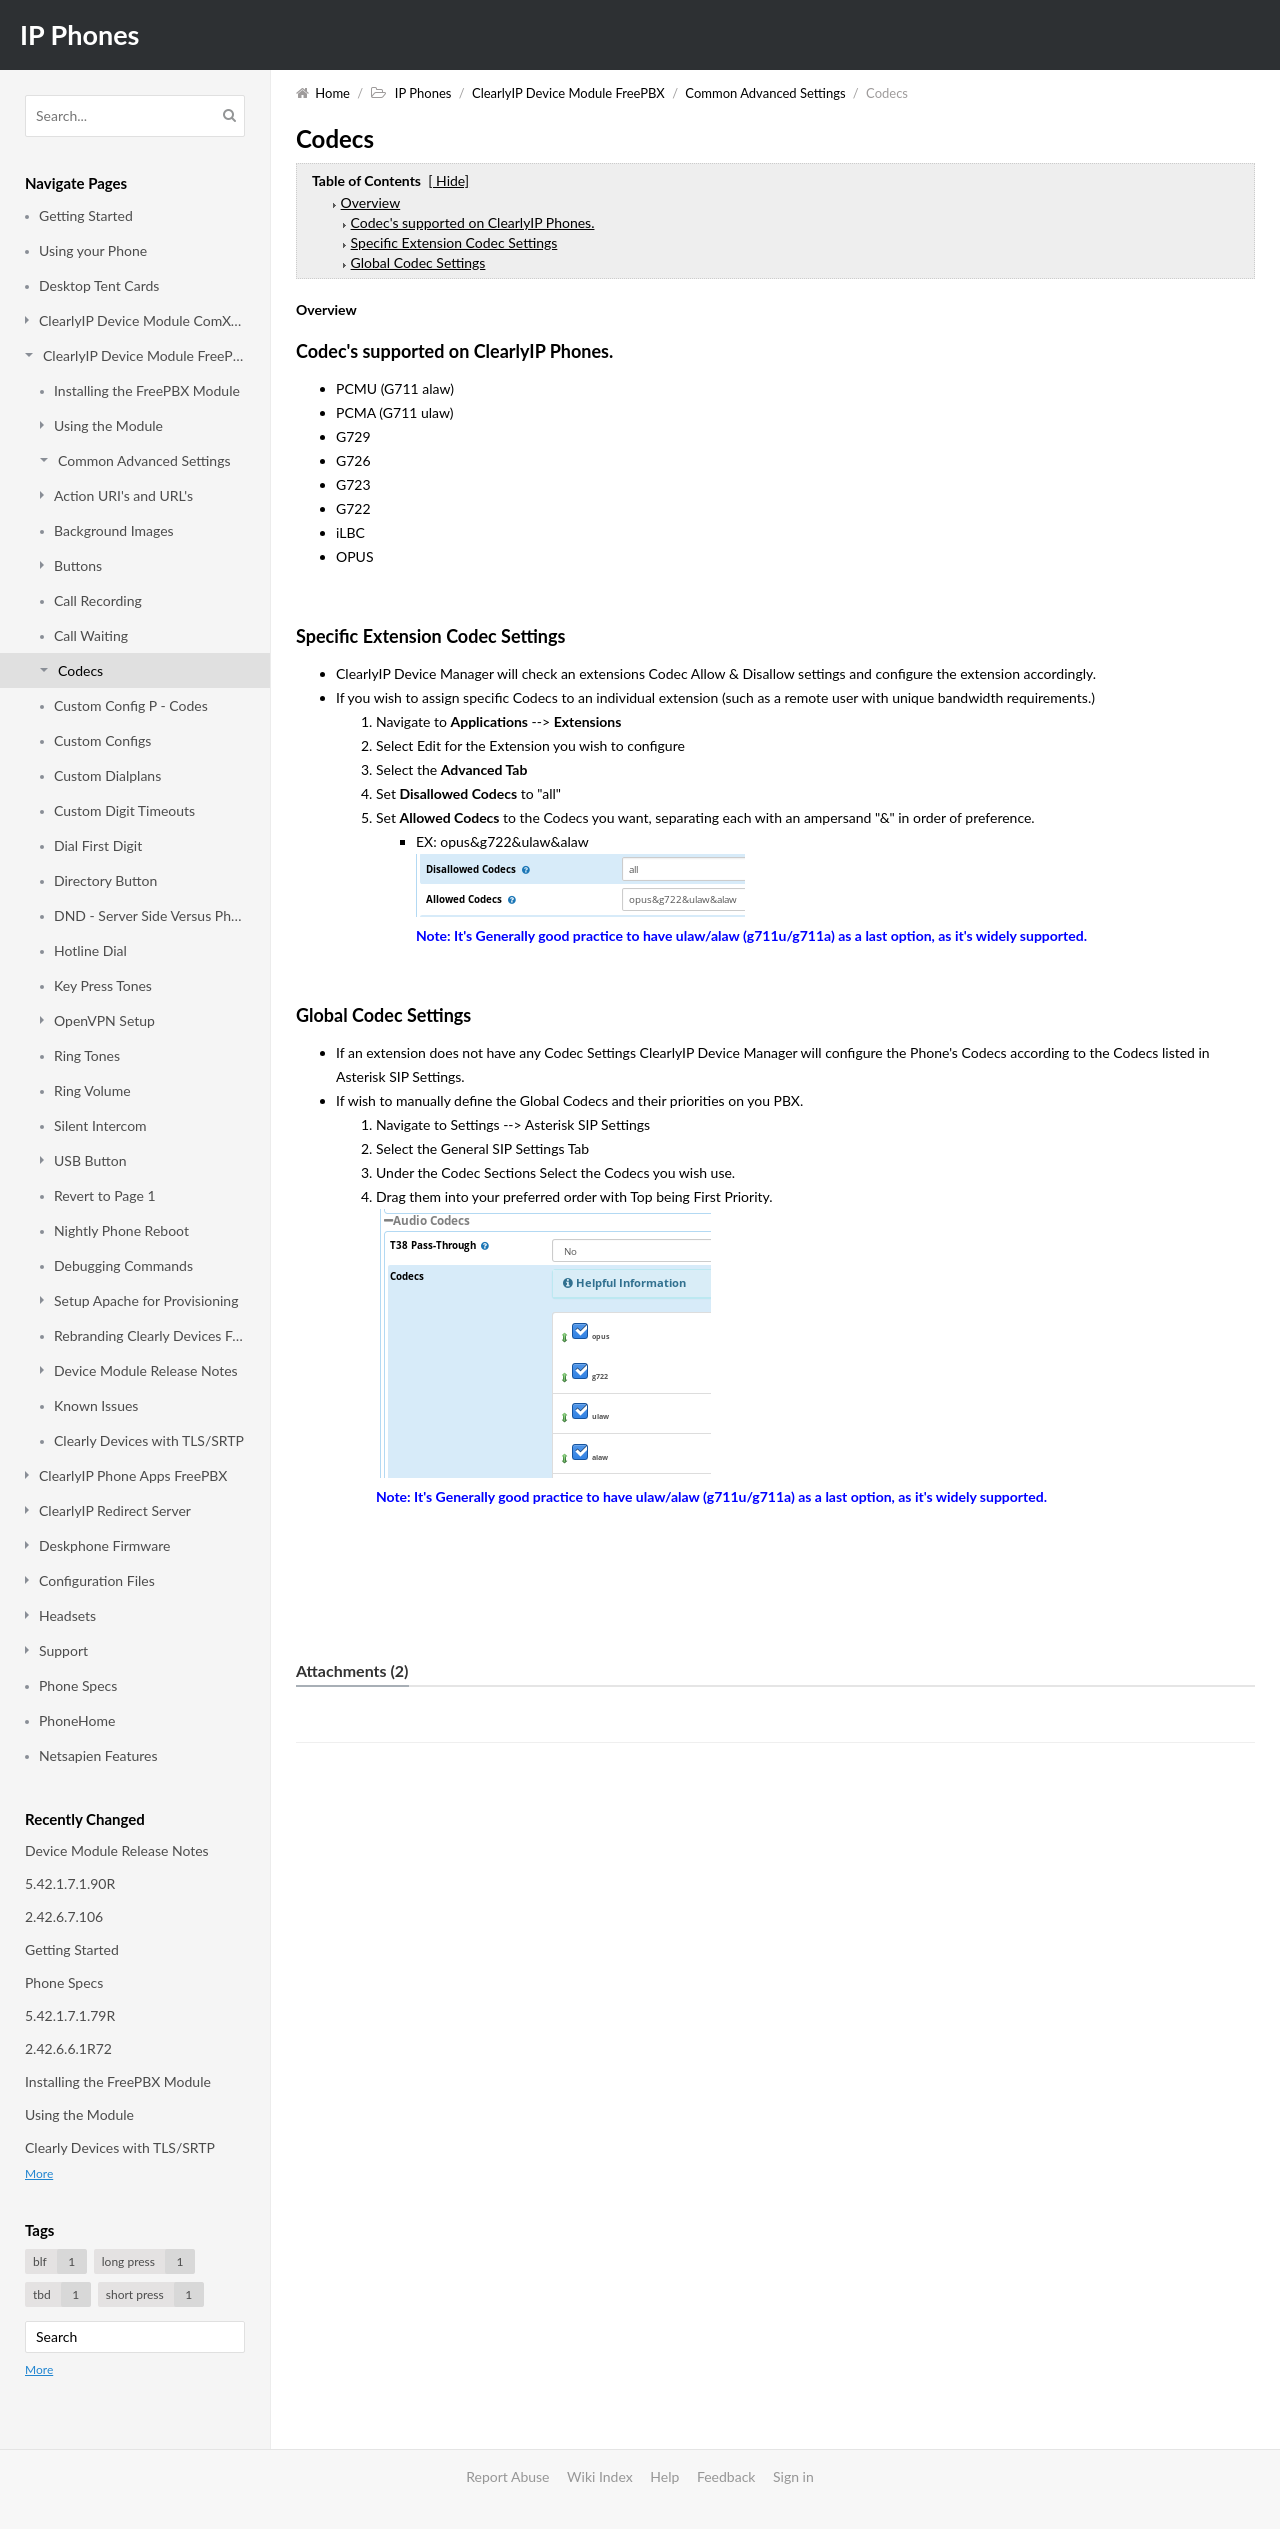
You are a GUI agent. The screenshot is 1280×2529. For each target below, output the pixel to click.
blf (60, 2261)
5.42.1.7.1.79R (70, 2015)
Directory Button (105, 880)
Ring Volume (92, 1090)
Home (332, 93)
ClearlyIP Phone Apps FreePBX (133, 1475)
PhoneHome (77, 1720)
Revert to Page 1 (105, 1195)
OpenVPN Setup (104, 1020)
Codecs (80, 670)
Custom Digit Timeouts (124, 810)
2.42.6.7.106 (64, 1916)
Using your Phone (93, 250)
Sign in (793, 2476)
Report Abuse (507, 2476)
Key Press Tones (103, 985)
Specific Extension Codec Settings (454, 242)
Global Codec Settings (418, 262)
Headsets (67, 1615)
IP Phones (79, 34)
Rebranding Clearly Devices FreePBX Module (149, 1335)
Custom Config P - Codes (131, 705)
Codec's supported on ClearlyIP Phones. (473, 222)
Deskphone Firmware (104, 1545)
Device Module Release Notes (146, 1370)
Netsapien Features (98, 1755)
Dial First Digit (98, 845)
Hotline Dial (90, 950)
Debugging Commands (123, 1265)
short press (155, 2294)
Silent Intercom (100, 1125)
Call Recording (98, 600)
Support (63, 1650)
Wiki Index (600, 2476)
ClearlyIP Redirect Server (115, 1510)
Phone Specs (78, 1685)
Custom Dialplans (107, 775)
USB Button (90, 1160)
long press (148, 2261)
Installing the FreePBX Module (147, 390)
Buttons (78, 565)
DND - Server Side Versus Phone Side (149, 915)
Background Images (114, 530)
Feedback (726, 2476)
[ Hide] (448, 180)
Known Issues (96, 1405)
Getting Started (86, 215)
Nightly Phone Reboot (121, 1230)
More (39, 2173)
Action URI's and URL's (123, 495)
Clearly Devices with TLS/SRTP (149, 1440)
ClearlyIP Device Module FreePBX (144, 355)
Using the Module (108, 425)
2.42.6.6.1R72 (68, 2048)
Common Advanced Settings (144, 460)
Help (664, 2476)
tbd (62, 2294)
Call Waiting (91, 635)
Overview (371, 202)
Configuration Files (97, 1580)
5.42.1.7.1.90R (70, 1883)
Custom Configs (102, 740)
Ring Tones (87, 1055)
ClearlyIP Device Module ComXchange (142, 320)
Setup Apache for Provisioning (146, 1300)
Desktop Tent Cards (99, 285)
